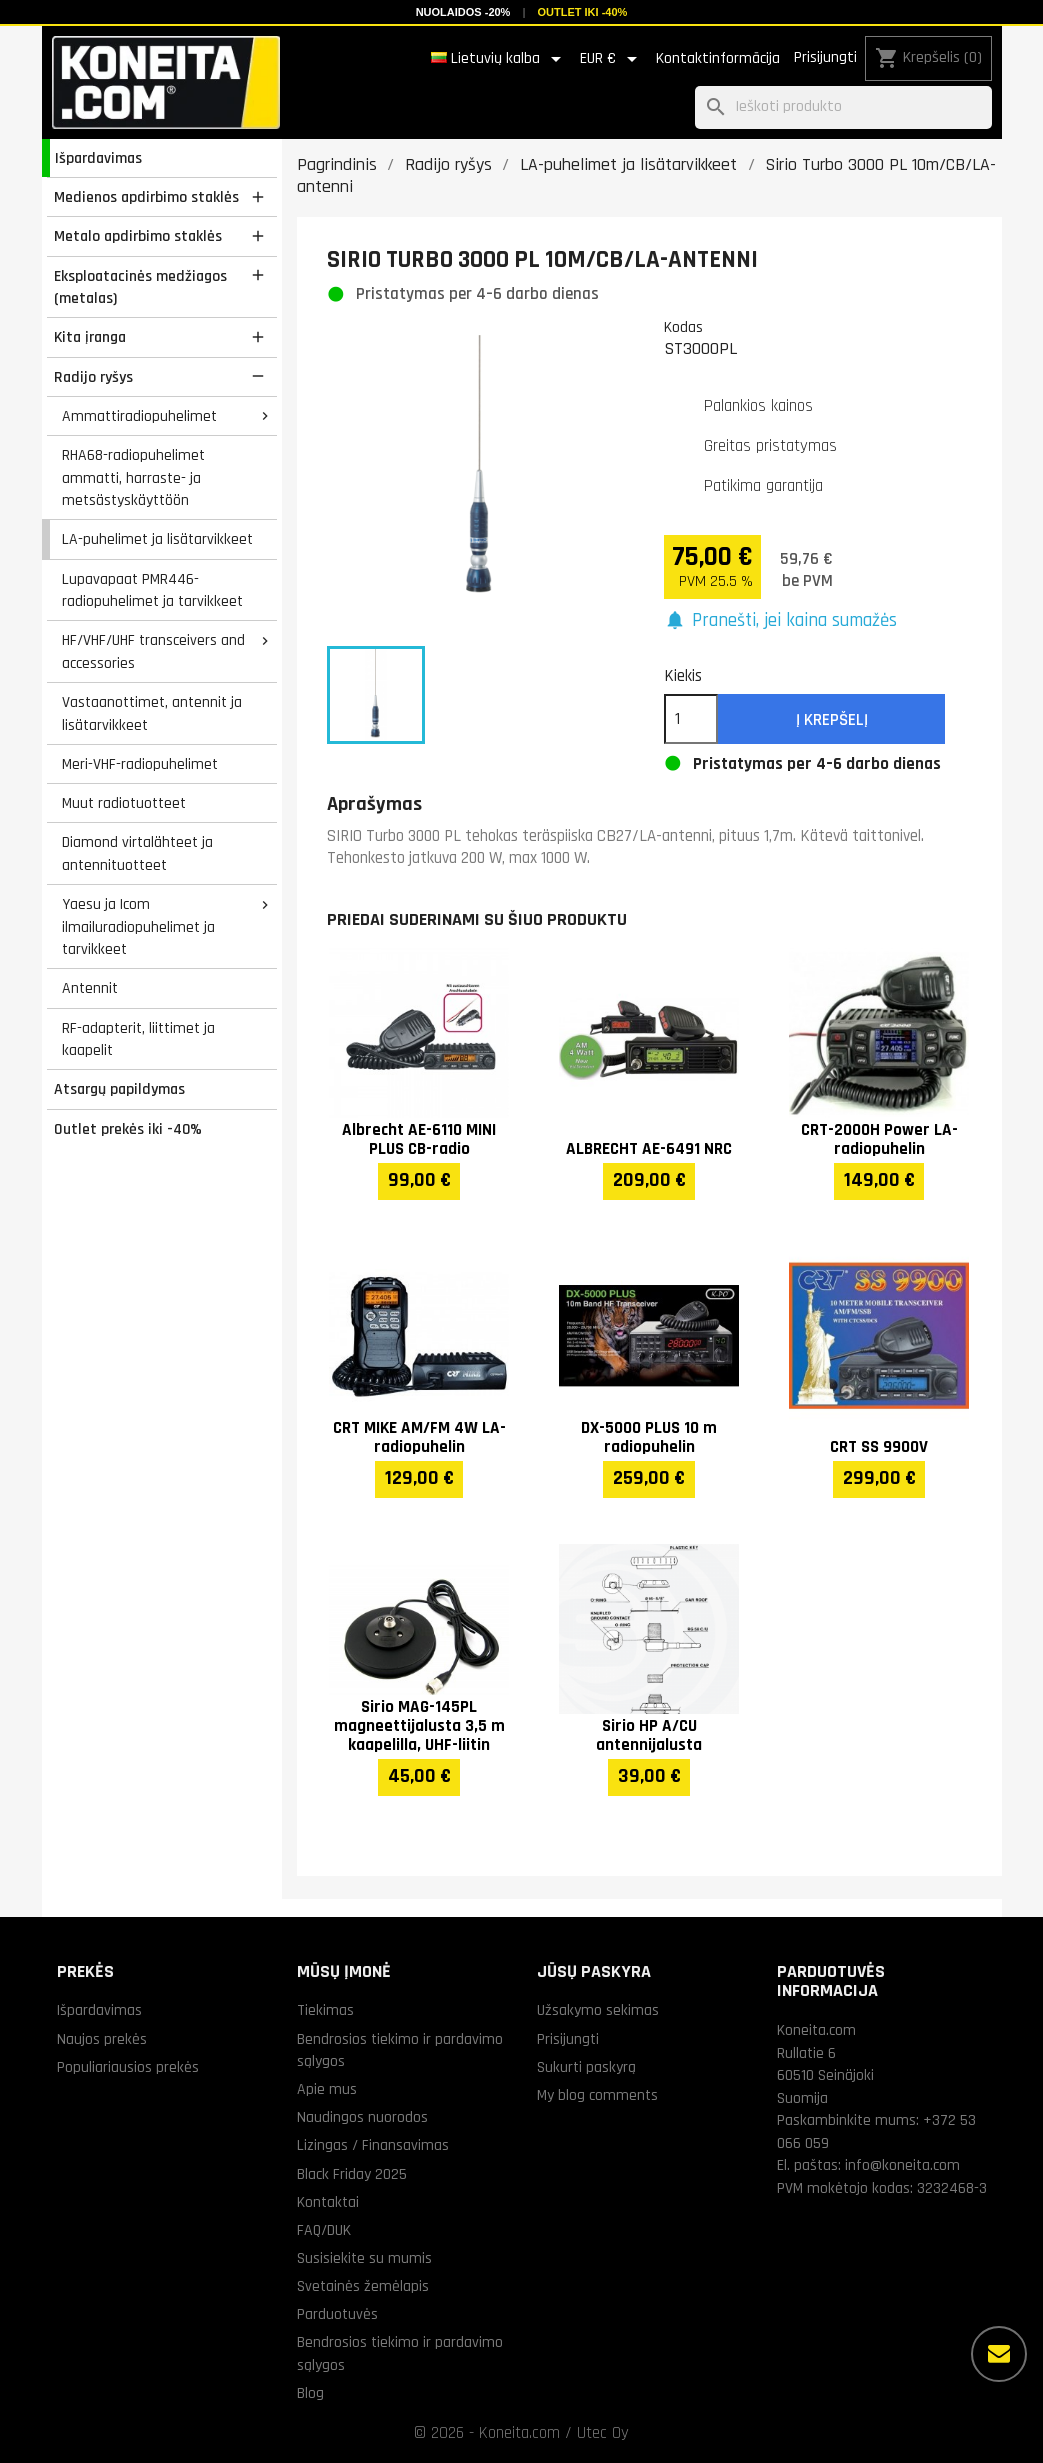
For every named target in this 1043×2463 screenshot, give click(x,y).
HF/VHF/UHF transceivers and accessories (153, 651)
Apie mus (327, 2089)
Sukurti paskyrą (586, 2067)
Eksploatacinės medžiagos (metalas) (140, 287)
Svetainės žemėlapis (363, 2286)
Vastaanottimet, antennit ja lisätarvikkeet (152, 713)
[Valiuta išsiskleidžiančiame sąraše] (612, 59)
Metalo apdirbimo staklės (138, 236)
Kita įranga (90, 337)
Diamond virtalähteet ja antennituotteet (137, 853)
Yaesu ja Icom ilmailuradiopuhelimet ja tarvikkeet (138, 926)
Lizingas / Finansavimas (373, 2145)
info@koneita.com (902, 2165)
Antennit (90, 988)
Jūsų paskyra (594, 1971)
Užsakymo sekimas (598, 2010)
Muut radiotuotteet (124, 803)
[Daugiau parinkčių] (999, 2354)
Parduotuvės (337, 2314)
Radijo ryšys (93, 377)
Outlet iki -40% (582, 12)
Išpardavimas (98, 158)
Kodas (683, 327)
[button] (780, 621)
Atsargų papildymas (119, 1089)
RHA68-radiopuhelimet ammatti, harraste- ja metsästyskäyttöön (133, 477)
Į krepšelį (832, 720)
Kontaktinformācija (718, 58)
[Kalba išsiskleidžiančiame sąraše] (499, 59)
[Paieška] (843, 107)
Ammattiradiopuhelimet (139, 416)
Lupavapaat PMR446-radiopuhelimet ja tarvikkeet (152, 590)
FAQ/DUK (324, 2230)
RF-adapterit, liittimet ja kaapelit (138, 1039)
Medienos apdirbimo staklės (146, 197)
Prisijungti (825, 57)
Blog (310, 2393)
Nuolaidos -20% (463, 12)
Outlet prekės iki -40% (128, 1129)
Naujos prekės (102, 2039)
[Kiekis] (691, 719)
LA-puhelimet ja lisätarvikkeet (157, 539)
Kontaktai (328, 2202)
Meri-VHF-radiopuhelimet (140, 764)
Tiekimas (325, 2010)
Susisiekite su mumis (364, 2258)
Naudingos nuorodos (362, 2117)
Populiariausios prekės (128, 2067)
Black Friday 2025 (352, 2174)
